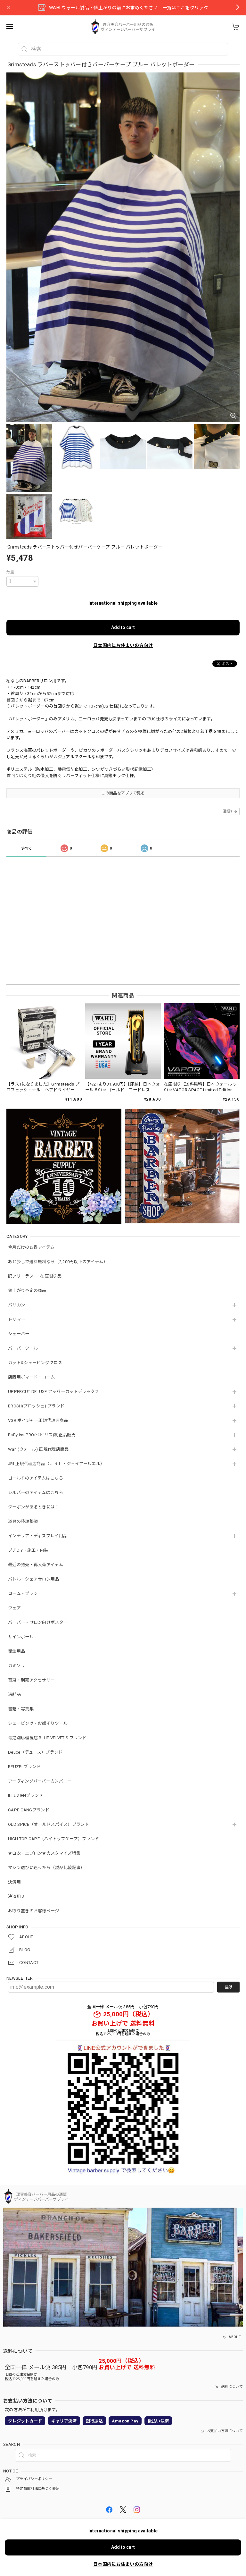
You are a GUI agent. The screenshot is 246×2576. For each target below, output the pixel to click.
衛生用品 (16, 1651)
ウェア (14, 1608)
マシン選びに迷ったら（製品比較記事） (46, 1867)
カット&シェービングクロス (35, 1362)
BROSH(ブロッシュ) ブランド (36, 1406)
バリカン (16, 1305)
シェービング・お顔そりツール (38, 1723)
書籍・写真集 (21, 1709)
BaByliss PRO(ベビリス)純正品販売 (42, 1434)
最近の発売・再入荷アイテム (35, 1564)
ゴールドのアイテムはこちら (35, 1478)
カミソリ (16, 1665)
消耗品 (14, 1694)
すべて (26, 848)
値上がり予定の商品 (27, 1290)
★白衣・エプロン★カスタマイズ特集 (44, 1853)
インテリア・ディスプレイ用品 (37, 1535)
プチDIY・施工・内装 (28, 1550)
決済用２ (16, 1896)
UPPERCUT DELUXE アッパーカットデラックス (53, 1391)
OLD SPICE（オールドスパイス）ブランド (48, 1824)
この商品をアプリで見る (122, 793)
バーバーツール (23, 1348)
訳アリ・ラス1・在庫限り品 (35, 1276)
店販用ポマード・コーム (31, 1377)
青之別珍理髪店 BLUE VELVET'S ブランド (47, 1737)
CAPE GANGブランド (28, 1810)
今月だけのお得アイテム (31, 1247)
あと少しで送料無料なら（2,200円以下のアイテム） (58, 1261)
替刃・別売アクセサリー (31, 1680)
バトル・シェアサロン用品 (33, 1579)
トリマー (16, 1319)
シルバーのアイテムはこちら (35, 1492)
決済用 (14, 1882)
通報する (230, 811)
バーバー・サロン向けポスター (38, 1622)
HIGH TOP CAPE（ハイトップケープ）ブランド (53, 1838)
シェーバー (18, 1333)
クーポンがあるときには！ (33, 1507)
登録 (228, 1987)
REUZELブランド (24, 1766)
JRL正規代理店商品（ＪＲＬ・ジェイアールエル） (56, 1463)
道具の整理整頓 (23, 1521)
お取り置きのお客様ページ (33, 1911)
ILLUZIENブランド (25, 1795)
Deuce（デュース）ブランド (35, 1752)
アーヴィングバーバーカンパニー (40, 1781)
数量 (10, 572)
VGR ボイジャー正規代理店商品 (38, 1420)
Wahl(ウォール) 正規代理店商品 (38, 1449)
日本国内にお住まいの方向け (123, 645)
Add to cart (123, 627)
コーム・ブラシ (23, 1593)
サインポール (21, 1636)
